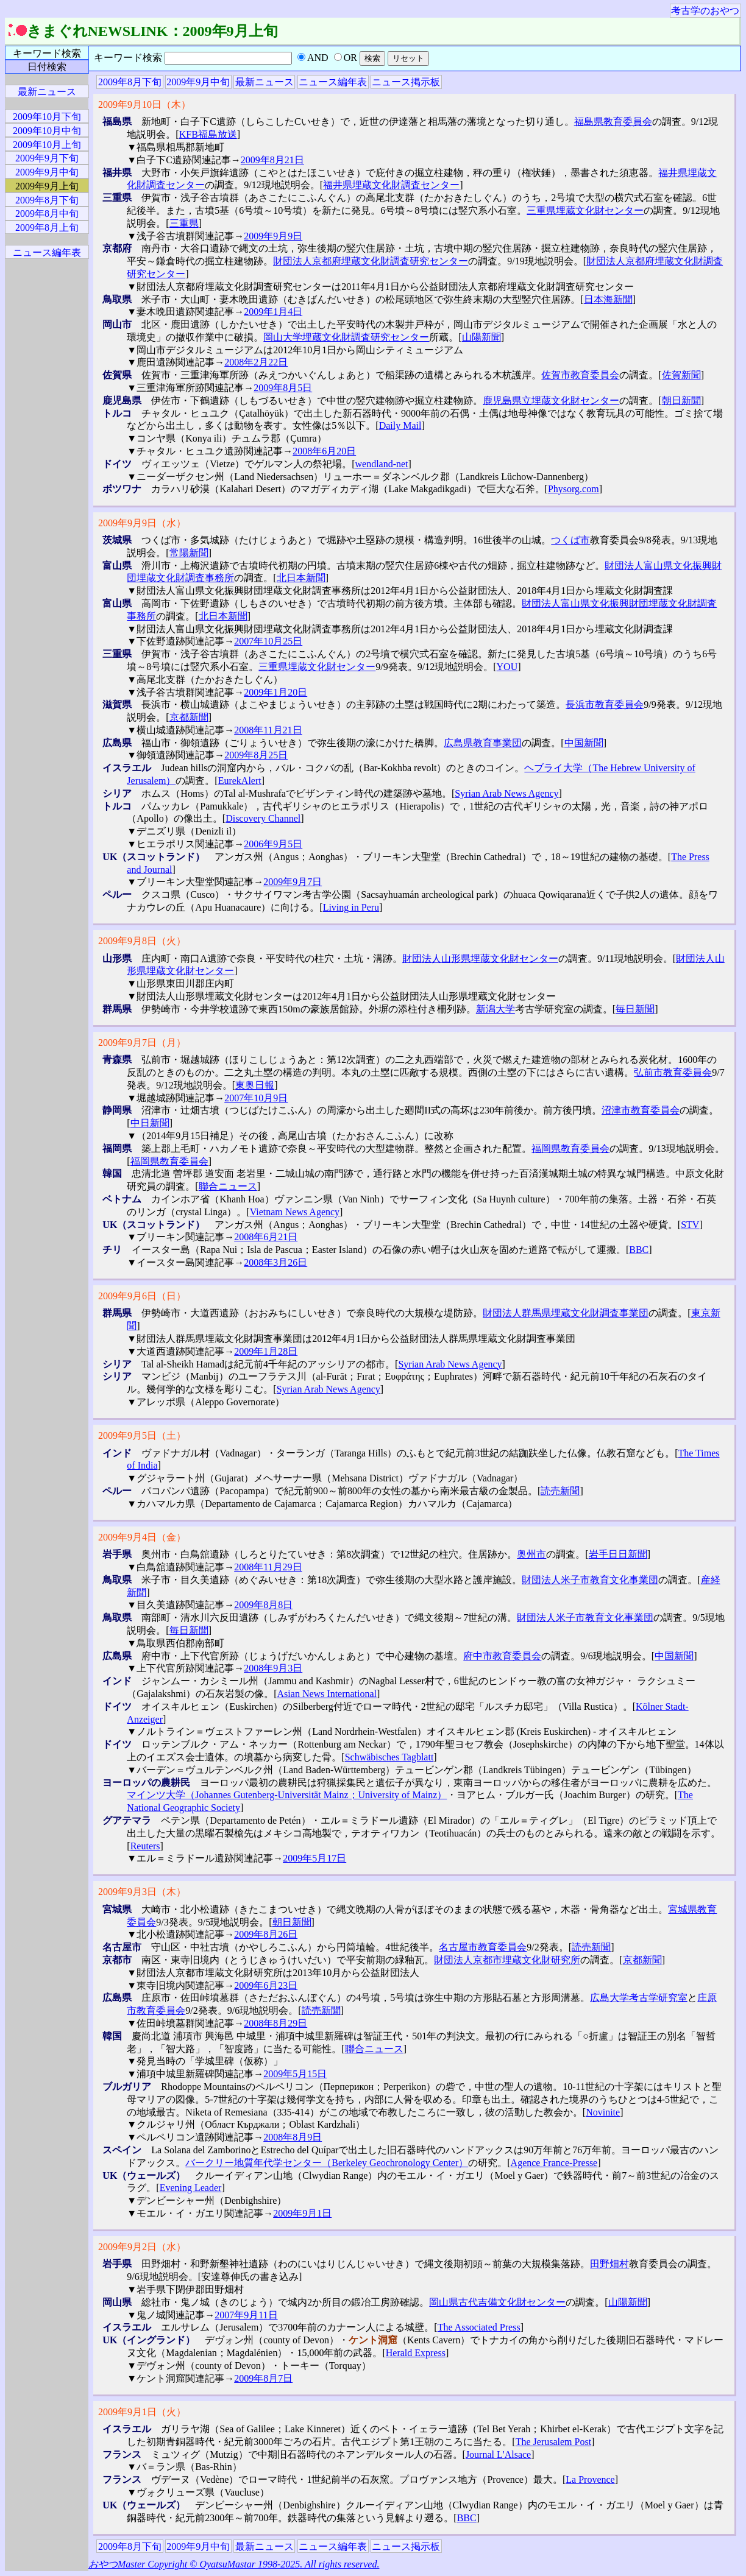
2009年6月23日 (265, 1985)
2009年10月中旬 (47, 130)
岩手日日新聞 (618, 1554)
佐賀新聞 (681, 375)
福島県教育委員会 (613, 121)
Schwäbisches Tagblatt (389, 1757)
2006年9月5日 (273, 844)
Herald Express (416, 2353)
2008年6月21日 (265, 1237)
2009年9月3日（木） (142, 1891)
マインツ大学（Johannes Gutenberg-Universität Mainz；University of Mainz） (287, 1795)
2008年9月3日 (273, 1668)
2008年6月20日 (324, 451)
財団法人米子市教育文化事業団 (590, 1580)
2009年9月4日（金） (142, 1537)
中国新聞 (583, 743)
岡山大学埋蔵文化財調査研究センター (346, 337)
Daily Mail (400, 425)
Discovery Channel (263, 818)
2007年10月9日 (256, 1098)
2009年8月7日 (263, 2378)
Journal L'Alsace (498, 2454)
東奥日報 (254, 1085)
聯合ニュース (228, 1186)
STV (690, 1224)
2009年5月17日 (314, 1858)
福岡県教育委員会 (570, 1148)
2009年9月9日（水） (142, 523)
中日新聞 (149, 1123)
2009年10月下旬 (47, 116)
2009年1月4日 (273, 311)
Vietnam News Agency (294, 1212)
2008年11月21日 (268, 730)
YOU (507, 667)
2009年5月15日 (295, 2074)
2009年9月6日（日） (142, 1296)
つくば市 (570, 540)
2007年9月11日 (246, 2315)
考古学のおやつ (705, 10)
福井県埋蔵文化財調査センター (391, 185)
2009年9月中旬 (198, 82)
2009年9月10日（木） (144, 104)
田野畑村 (609, 2264)
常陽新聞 (188, 553)
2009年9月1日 (302, 2213)
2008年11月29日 (268, 1567)
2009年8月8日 (263, 1605)
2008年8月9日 (292, 2137)
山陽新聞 (481, 337)
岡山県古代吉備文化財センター (497, 2302)
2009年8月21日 (272, 160)
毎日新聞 (635, 1009)
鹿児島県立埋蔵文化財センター (551, 400)
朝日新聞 (681, 400)
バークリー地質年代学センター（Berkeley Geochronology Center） (326, 2163)
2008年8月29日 (275, 2023)
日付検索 (46, 67)
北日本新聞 (301, 578)
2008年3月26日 (275, 1262)
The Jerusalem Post (553, 2442)
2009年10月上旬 (47, 144)
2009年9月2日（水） (142, 2247)
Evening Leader (191, 2188)
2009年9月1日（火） (142, 2412)
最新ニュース (264, 82)
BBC (638, 1249)
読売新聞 (560, 1491)
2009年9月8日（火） (142, 941)
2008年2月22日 (256, 362)
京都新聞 (188, 717)
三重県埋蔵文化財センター (585, 210)
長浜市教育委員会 (605, 704)
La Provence (590, 2479)
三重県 (184, 223)
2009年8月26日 (265, 1934)
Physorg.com (573, 489)
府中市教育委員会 (502, 1656)
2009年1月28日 (265, 1351)
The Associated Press (479, 2327)
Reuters (145, 1846)
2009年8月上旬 (47, 227)
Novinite (603, 2112)
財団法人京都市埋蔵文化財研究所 (507, 1960)
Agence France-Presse (554, 2163)
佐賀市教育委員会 (580, 375)
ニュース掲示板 (406, 82)
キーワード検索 (47, 53)
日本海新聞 (608, 299)
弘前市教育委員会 (673, 1072)
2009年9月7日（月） (142, 1042)
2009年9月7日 (292, 882)
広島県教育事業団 (483, 743)
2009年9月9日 (273, 236)
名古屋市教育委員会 (483, 1947)
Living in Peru (351, 907)
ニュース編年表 (333, 82)
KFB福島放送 (208, 134)
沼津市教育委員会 (641, 1110)
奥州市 (531, 1554)
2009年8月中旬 (47, 213)
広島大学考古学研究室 (638, 1997)
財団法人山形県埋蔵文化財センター (480, 958)
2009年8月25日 (256, 755)
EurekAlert (239, 780)
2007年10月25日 (268, 641)
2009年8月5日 (283, 388)
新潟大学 (495, 1009)
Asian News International (327, 1694)
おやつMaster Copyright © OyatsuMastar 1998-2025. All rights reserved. (233, 2564)
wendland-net (381, 464)
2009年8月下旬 (130, 82)
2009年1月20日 (275, 692)
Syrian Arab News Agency (506, 793)
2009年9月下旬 (47, 158)
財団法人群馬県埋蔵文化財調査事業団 (565, 1313)
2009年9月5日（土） (142, 1435)
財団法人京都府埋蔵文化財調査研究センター (370, 261)
